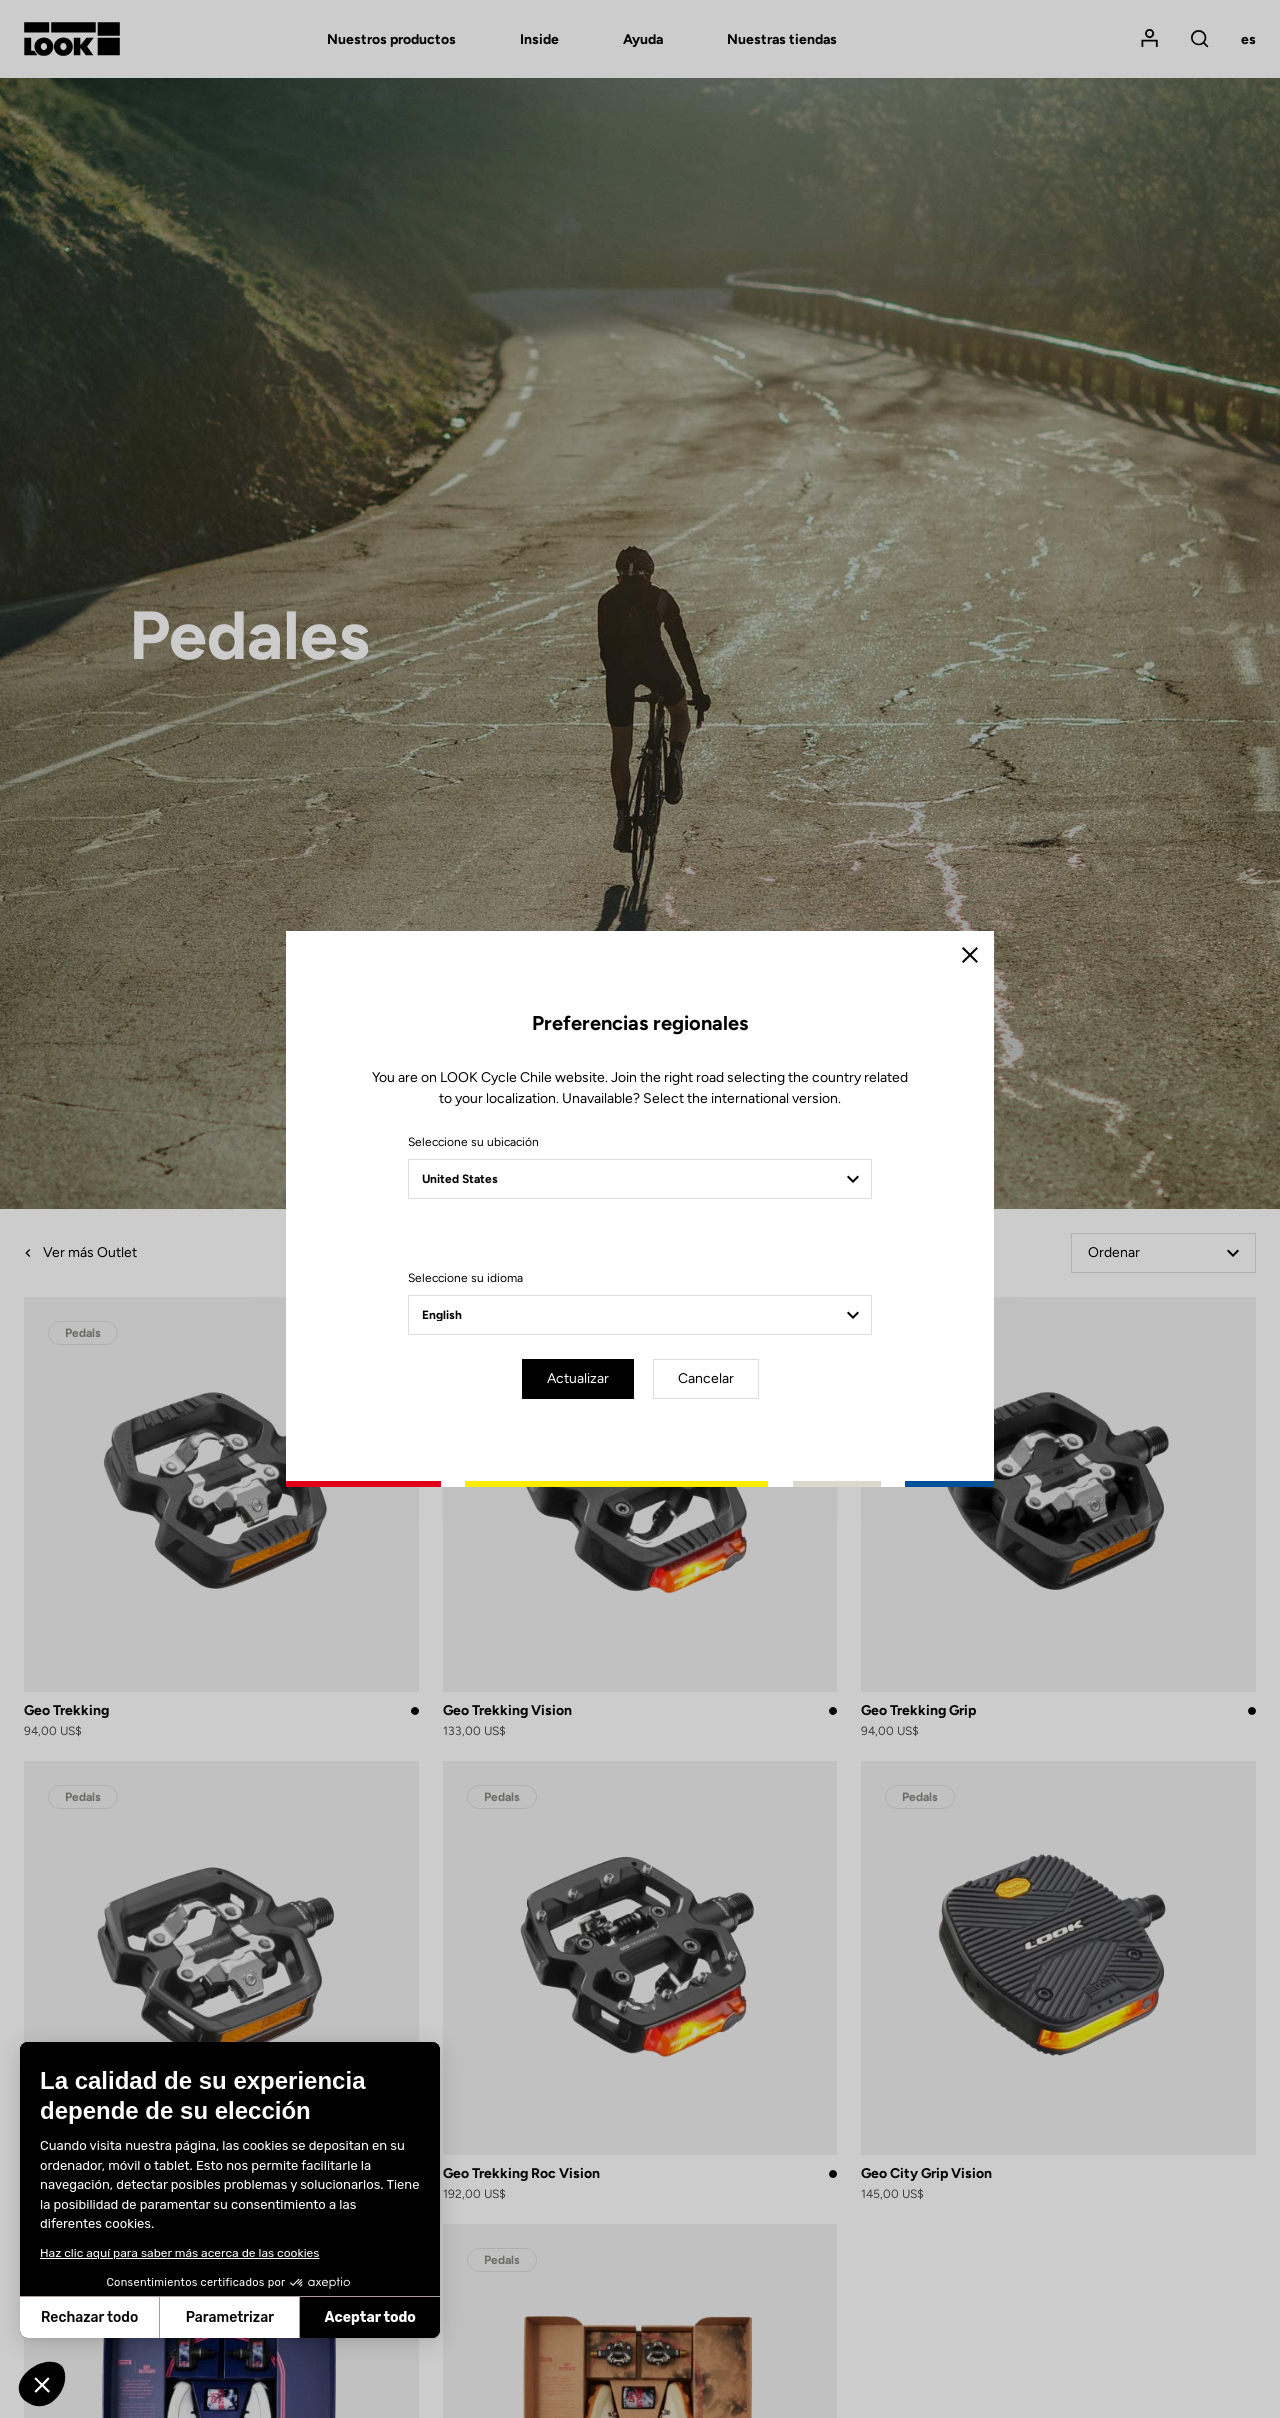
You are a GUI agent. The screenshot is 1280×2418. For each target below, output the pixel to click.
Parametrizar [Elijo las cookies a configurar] (148, 2317)
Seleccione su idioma (465, 1278)
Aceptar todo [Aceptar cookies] (288, 2317)
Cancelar (706, 1378)
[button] (42, 2384)
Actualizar (578, 1378)
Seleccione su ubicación (473, 1142)
